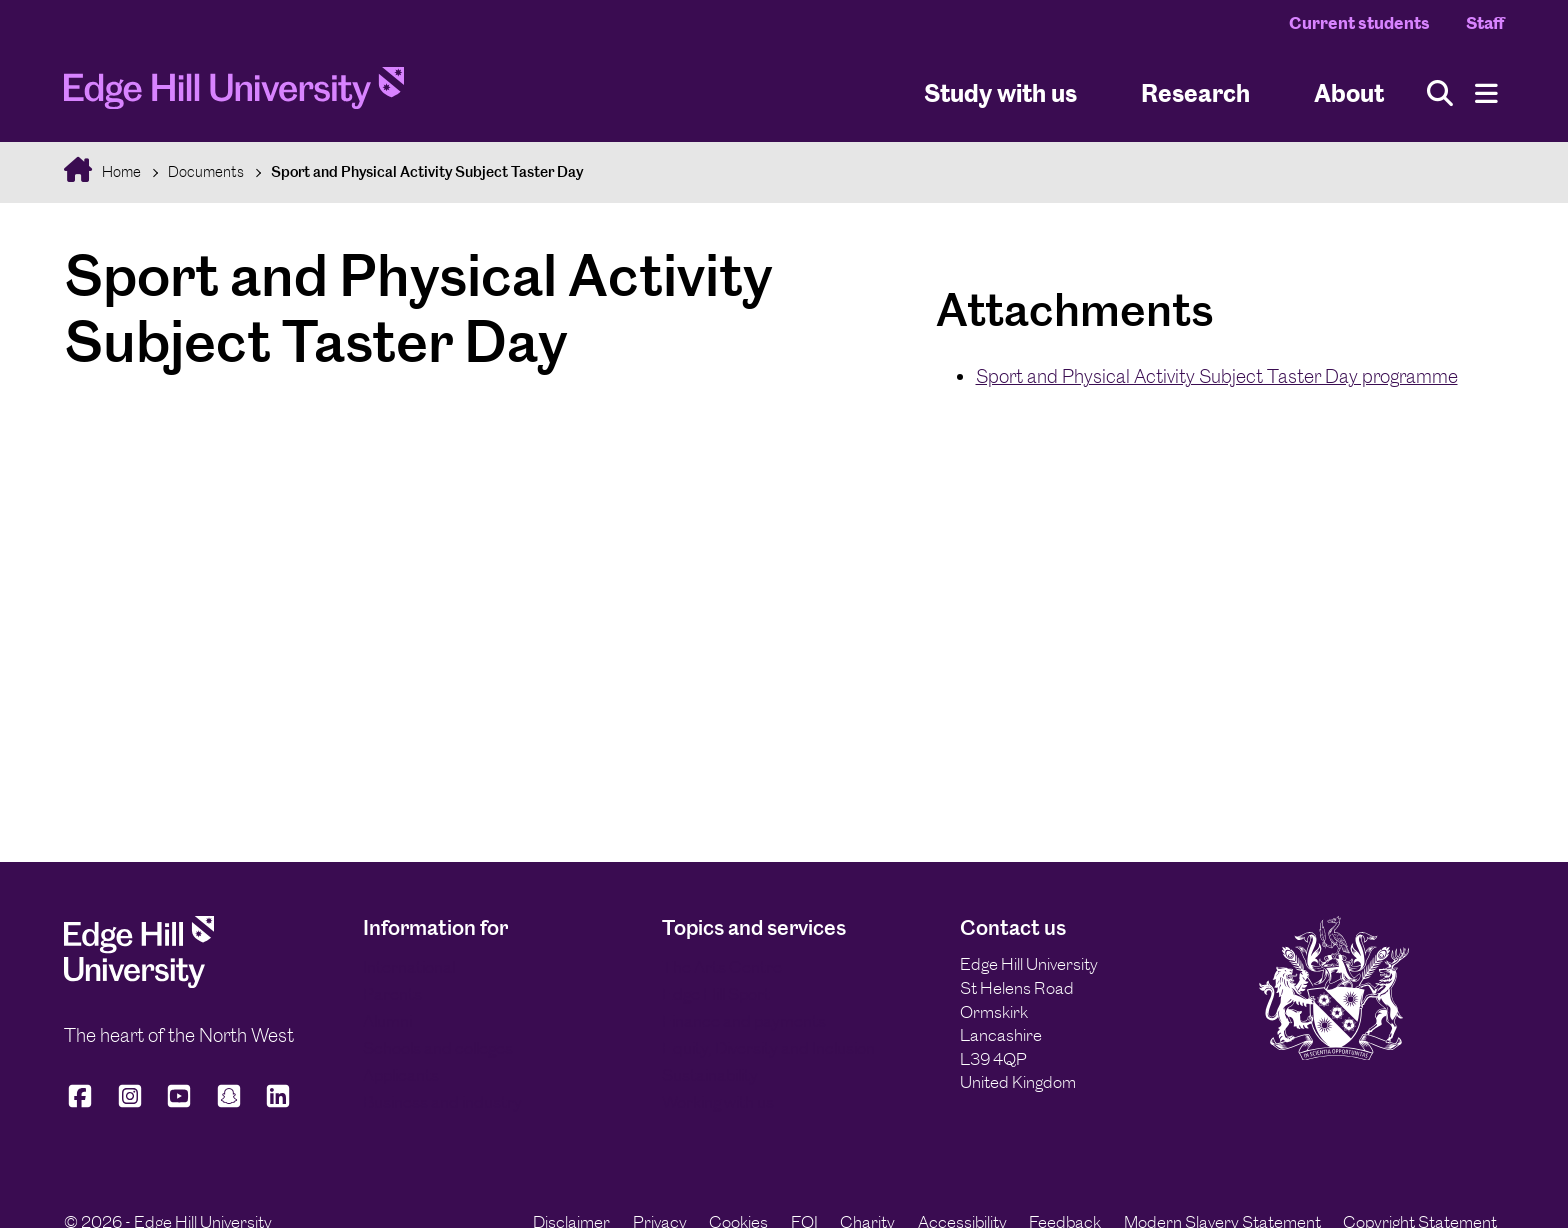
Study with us (1000, 93)
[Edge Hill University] (139, 982)
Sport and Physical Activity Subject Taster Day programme (1217, 376)
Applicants (401, 1075)
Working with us (718, 1102)
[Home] (234, 93)
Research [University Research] (1195, 93)
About (1349, 93)
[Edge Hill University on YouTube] (179, 1104)
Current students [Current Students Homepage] (1359, 23)
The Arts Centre (722, 967)
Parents (392, 994)
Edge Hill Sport (716, 994)
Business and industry (442, 1102)
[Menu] (1486, 93)
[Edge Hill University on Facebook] (83, 1104)
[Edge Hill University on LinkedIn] (278, 1104)
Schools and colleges (438, 1048)
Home (120, 171)
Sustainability (710, 1075)
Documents (206, 171)
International (409, 967)
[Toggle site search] (1440, 93)
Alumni (387, 1021)
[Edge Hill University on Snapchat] (229, 1104)
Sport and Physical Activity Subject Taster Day (427, 171)
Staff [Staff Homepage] (1485, 23)
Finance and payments (744, 1021)
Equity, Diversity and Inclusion (768, 1048)
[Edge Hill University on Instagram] (130, 1104)
